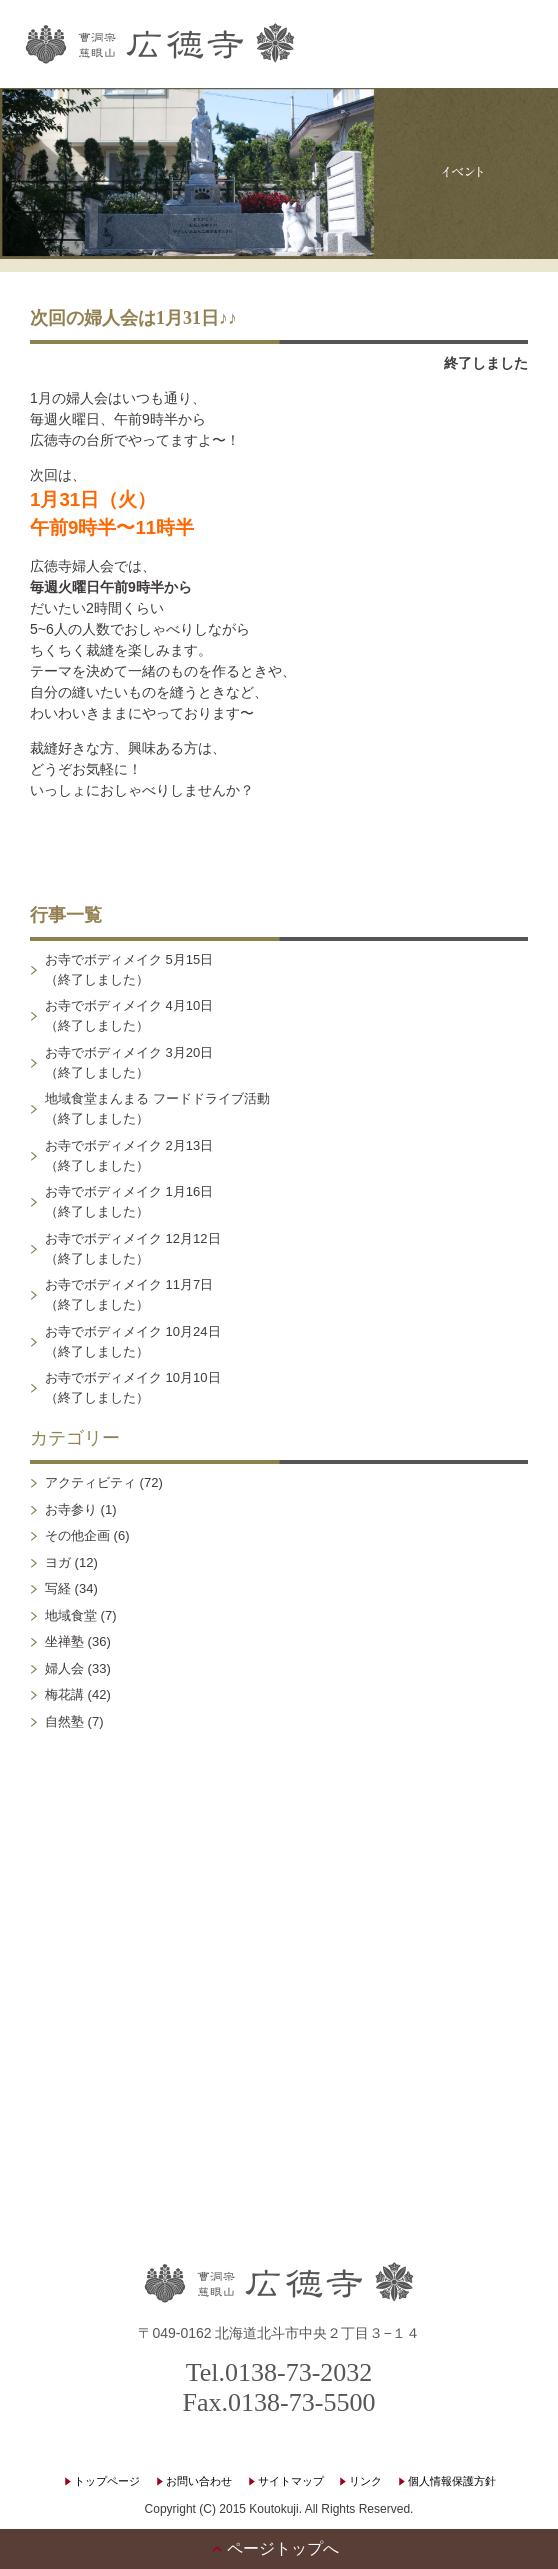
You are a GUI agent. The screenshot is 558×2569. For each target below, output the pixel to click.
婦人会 (64, 1668)
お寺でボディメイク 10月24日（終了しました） (133, 1341)
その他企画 (77, 1536)
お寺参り (71, 1509)
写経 (58, 1589)
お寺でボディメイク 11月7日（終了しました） (129, 1295)
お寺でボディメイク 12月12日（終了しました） (133, 1248)
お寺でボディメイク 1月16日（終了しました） (129, 1202)
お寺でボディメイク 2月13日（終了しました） (129, 1155)
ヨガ (58, 1562)
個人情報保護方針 (452, 2481)
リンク (365, 2481)
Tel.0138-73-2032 (279, 2372)
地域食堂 (71, 1615)
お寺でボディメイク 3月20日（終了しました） (129, 1062)
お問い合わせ (199, 2481)
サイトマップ (291, 2481)
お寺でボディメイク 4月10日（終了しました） (129, 1016)
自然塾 (64, 1721)
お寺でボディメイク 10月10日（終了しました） (133, 1388)
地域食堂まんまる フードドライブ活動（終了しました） (157, 1109)
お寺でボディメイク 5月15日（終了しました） (129, 969)
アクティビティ (90, 1483)
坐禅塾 (64, 1642)
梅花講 (64, 1695)
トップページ (107, 2481)
